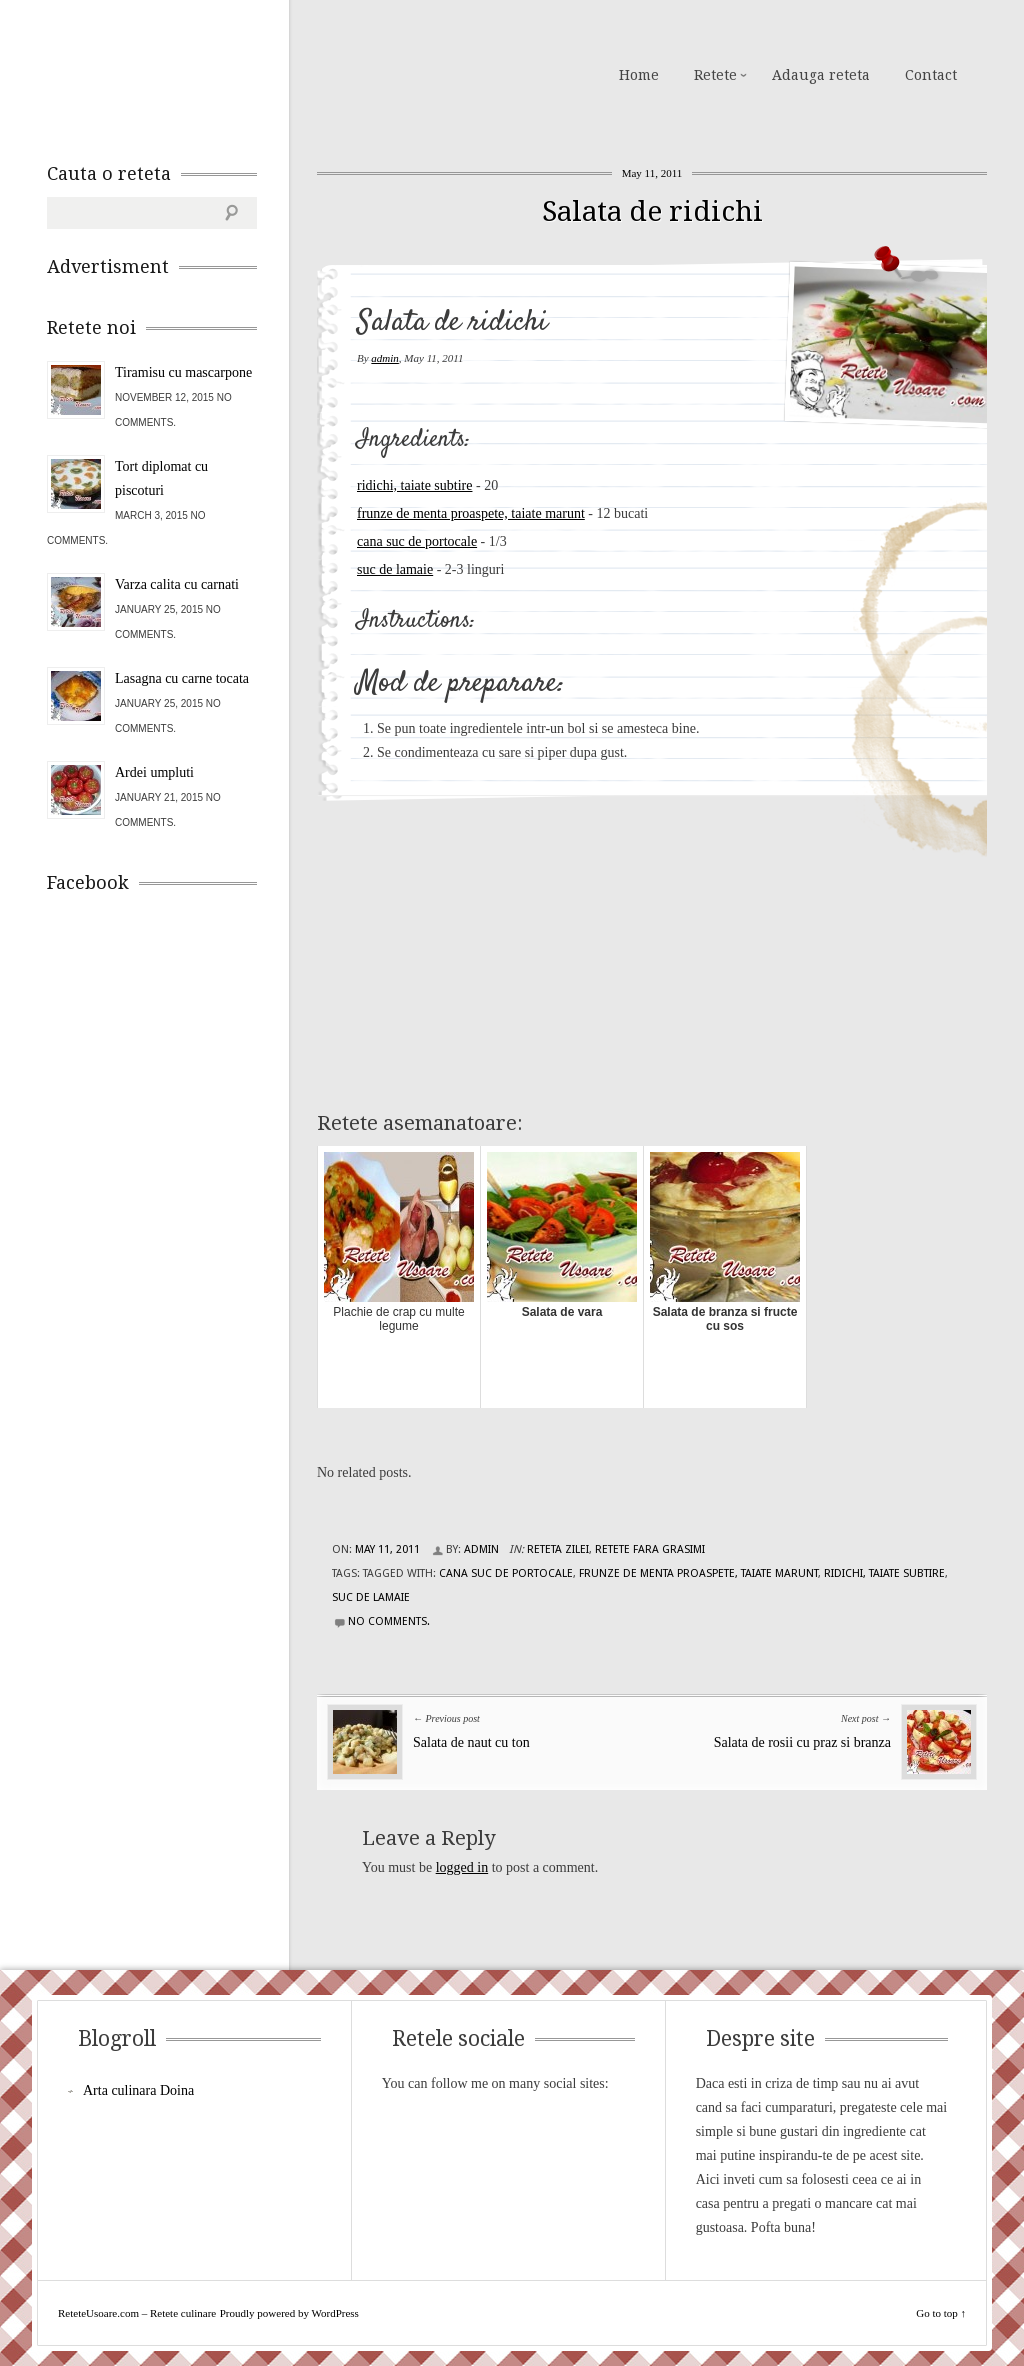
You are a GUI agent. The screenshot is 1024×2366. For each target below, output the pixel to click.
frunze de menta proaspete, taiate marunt (471, 513)
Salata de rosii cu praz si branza (802, 1742)
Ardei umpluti (154, 772)
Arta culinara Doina (138, 2090)
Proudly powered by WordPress (289, 2313)
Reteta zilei (558, 1549)
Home (639, 75)
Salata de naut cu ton (471, 1742)
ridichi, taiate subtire (414, 485)
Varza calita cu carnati (177, 584)
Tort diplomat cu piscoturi (161, 478)
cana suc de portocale (417, 541)
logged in (462, 1867)
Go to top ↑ (941, 2313)
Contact (931, 75)
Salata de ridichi (652, 211)
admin (385, 358)
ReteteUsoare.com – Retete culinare (191, 73)
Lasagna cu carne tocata (182, 678)
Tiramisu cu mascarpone (183, 372)
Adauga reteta (821, 75)
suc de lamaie (395, 569)
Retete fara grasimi (650, 1549)
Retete (715, 75)
